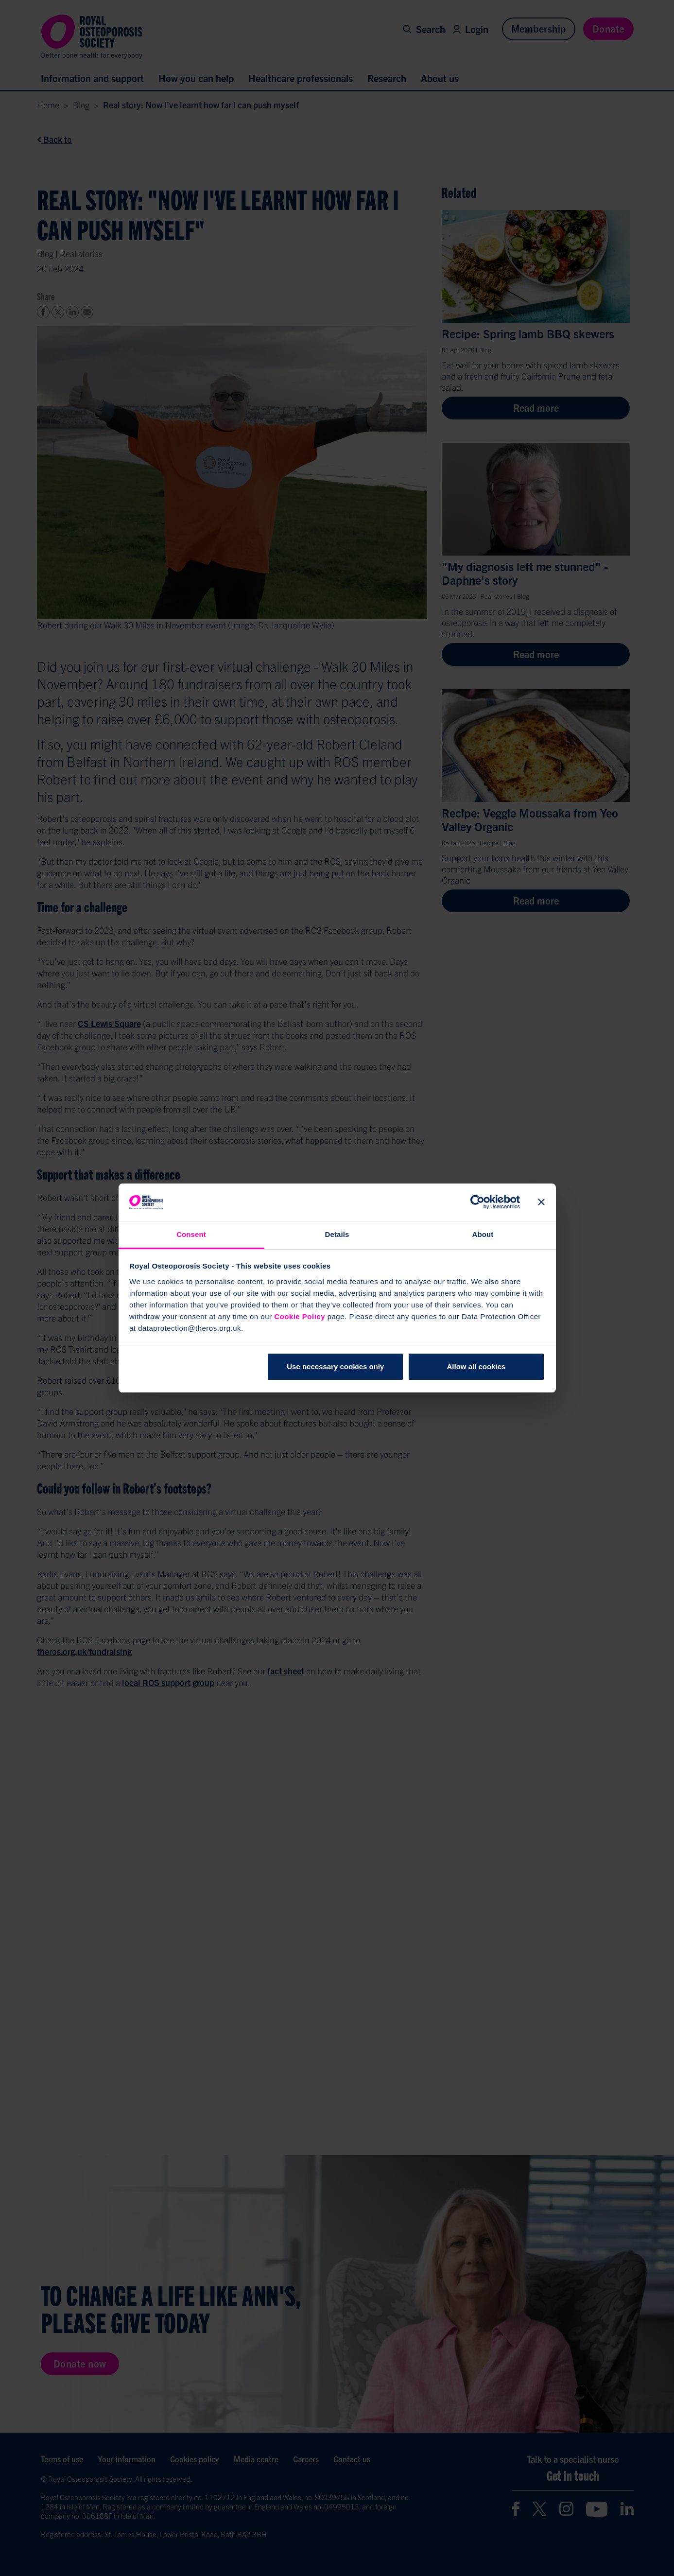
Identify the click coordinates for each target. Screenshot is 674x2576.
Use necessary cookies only (335, 1366)
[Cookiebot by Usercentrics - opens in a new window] (477, 1202)
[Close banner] (541, 1202)
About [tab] (483, 1234)
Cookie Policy (299, 1316)
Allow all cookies (476, 1366)
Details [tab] (337, 1234)
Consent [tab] (191, 1234)
